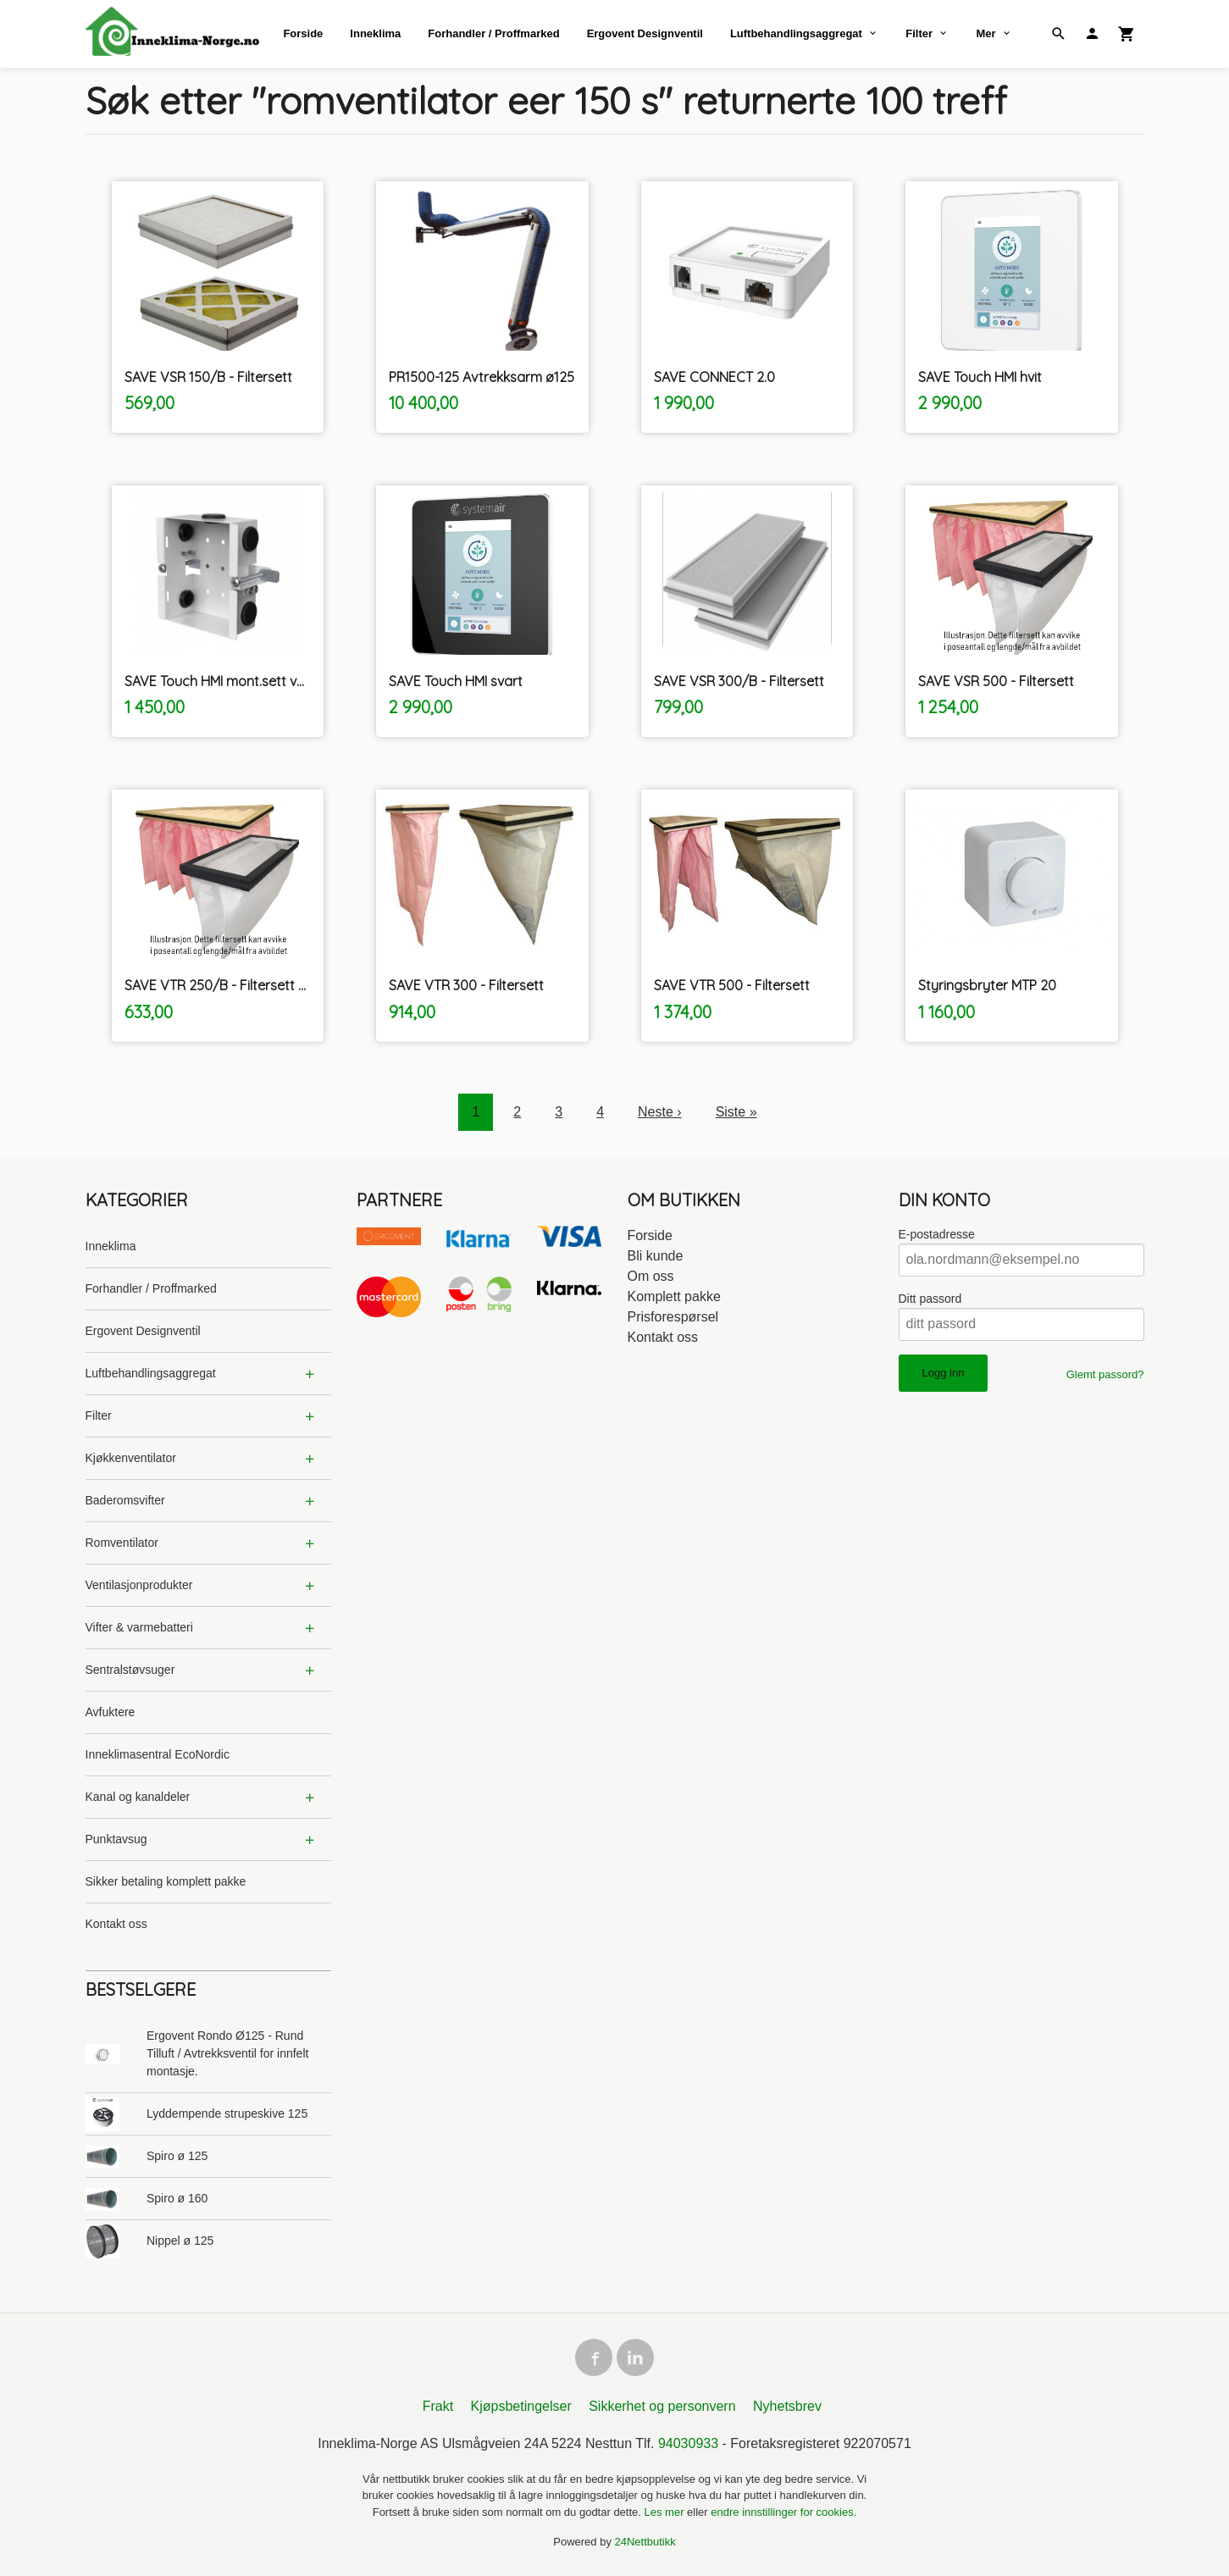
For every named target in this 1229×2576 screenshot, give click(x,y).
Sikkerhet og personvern (662, 2406)
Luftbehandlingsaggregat (796, 33)
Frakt (438, 2406)
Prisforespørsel (673, 1317)
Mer (985, 33)
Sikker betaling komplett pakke (166, 1881)
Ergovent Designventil (645, 33)
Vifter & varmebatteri (139, 1627)
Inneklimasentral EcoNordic (158, 1754)
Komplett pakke (674, 1296)
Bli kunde (656, 1256)
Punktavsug (116, 1839)
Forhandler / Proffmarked (493, 33)
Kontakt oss (116, 1924)
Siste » (736, 1112)
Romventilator (122, 1542)
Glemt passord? (1105, 1374)
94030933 (688, 2443)
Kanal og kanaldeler (138, 1796)
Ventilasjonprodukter (139, 1585)
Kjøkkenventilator (131, 1458)
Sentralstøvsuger (130, 1669)
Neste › (660, 1112)
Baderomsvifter (125, 1500)
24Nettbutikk (645, 2541)
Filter (919, 33)
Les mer (666, 2512)
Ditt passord (930, 1298)
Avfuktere (111, 1712)
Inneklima (375, 33)
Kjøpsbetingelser (521, 2406)
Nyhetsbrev (787, 2406)
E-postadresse (937, 1234)
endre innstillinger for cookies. (783, 2512)
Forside (303, 33)
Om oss (651, 1276)
